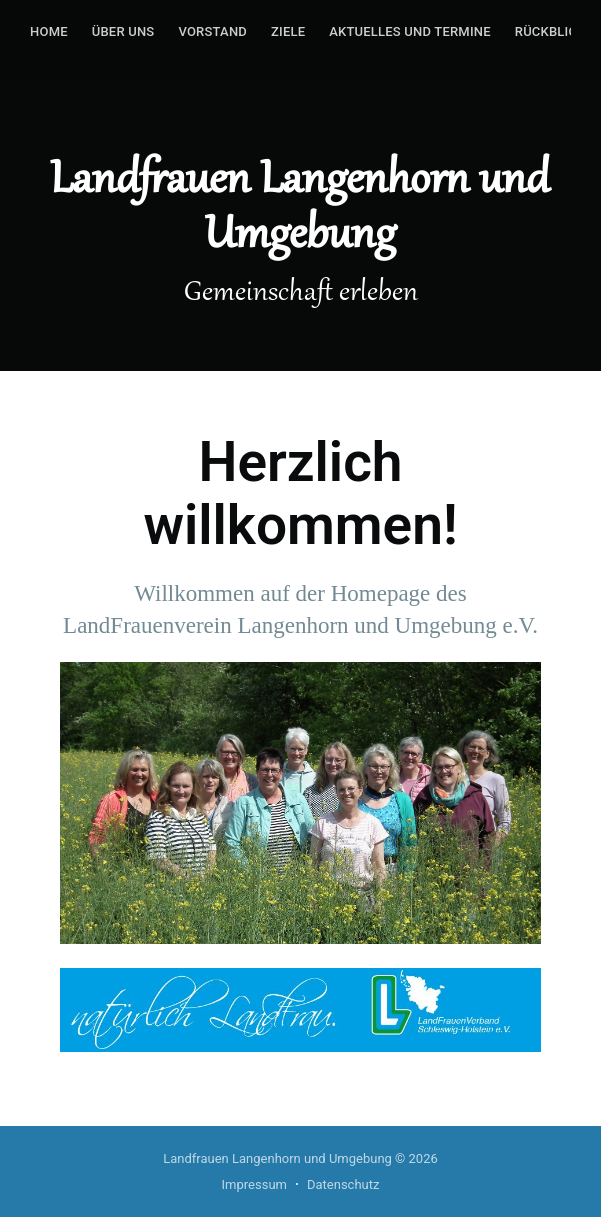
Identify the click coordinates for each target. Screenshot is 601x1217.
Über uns (123, 31)
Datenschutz (343, 1184)
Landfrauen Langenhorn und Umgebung (277, 1158)
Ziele (288, 31)
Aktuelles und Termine (410, 31)
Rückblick (550, 31)
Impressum (254, 1184)
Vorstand (212, 31)
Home (49, 31)
